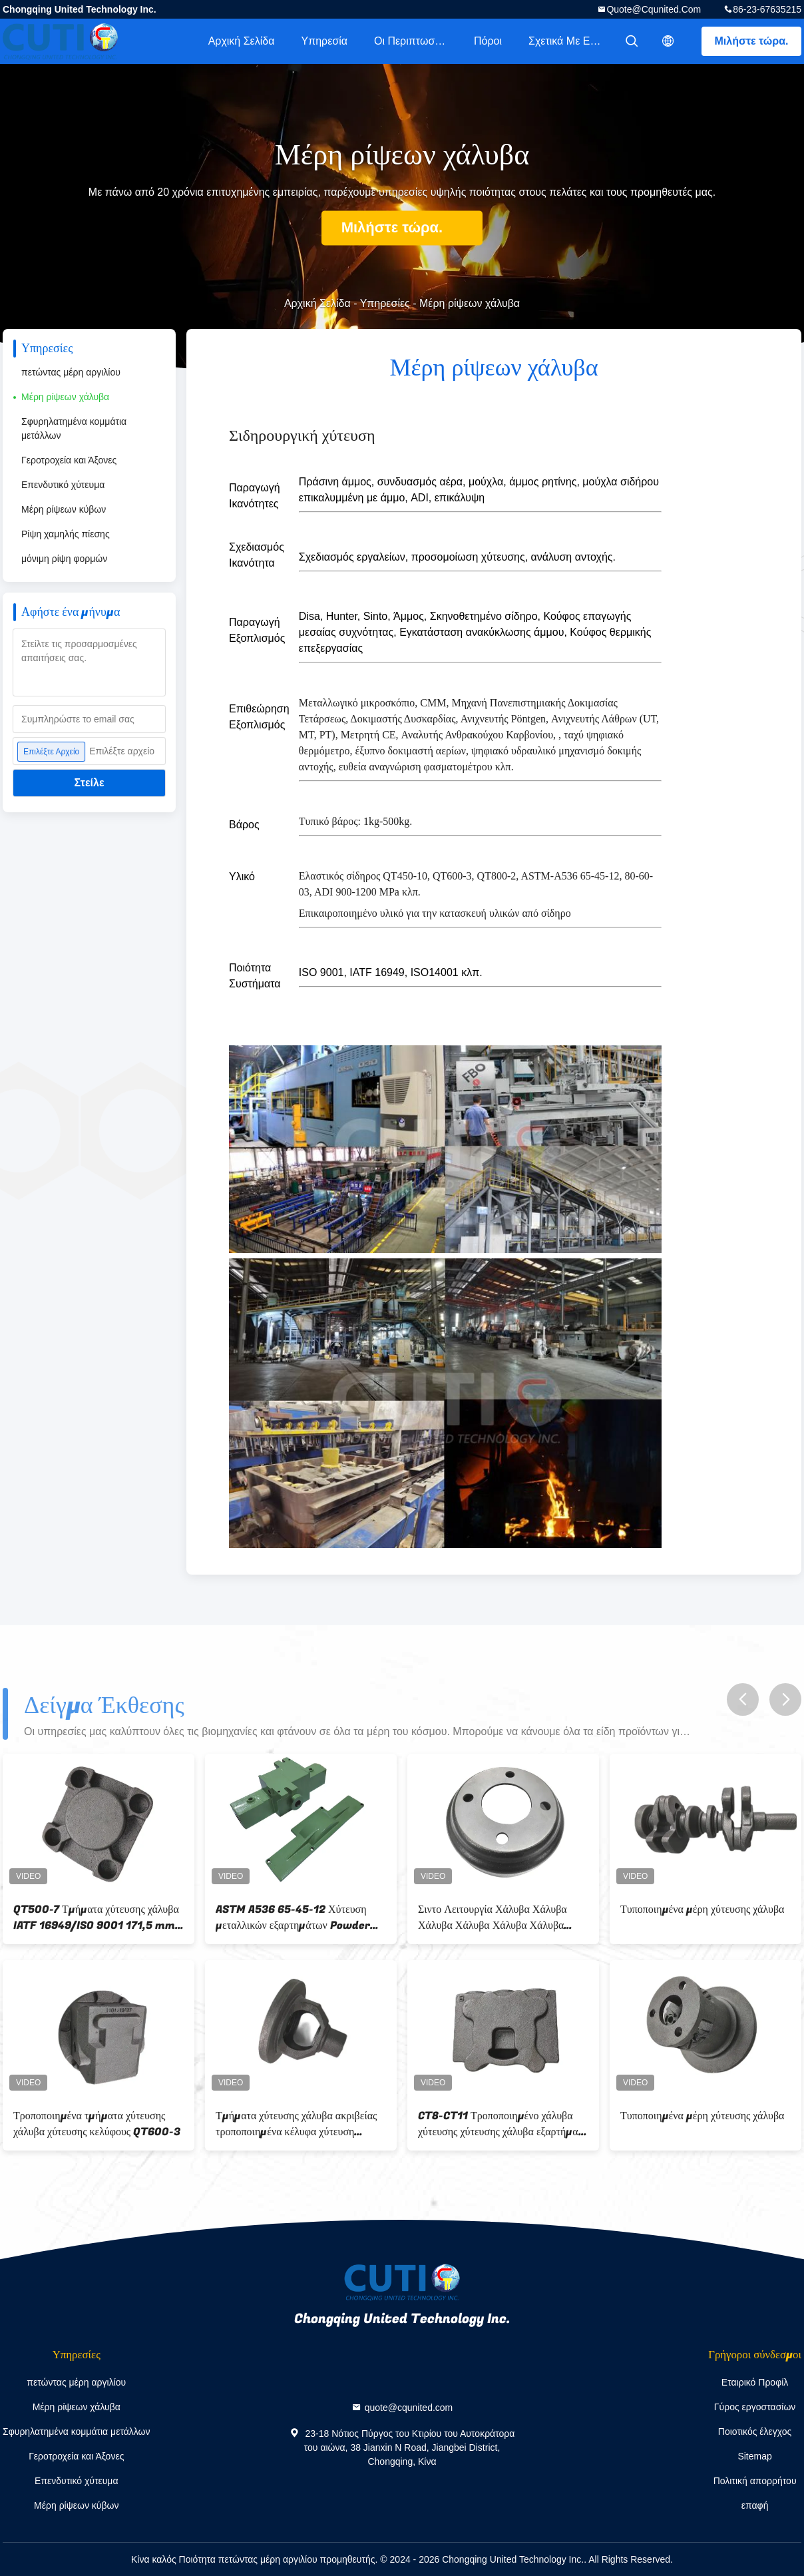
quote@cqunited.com (653, 9)
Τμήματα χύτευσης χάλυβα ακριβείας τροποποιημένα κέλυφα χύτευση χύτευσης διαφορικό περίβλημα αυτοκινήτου (296, 2124)
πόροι (488, 41)
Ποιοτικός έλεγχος (754, 2431)
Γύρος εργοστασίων (755, 2407)
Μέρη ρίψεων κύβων (63, 509)
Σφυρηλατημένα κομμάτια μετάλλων (73, 428)
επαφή (755, 2505)
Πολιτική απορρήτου (755, 2480)
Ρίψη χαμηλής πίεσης (65, 534)
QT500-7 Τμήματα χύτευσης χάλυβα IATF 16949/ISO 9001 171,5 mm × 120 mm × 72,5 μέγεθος (97, 1917)
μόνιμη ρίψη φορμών (64, 558)
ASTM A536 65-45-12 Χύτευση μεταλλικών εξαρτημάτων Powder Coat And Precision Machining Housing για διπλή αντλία (294, 1917)
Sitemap (754, 2456)
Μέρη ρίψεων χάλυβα (65, 396)
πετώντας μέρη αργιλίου (70, 372)
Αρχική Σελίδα (241, 41)
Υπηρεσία (324, 41)
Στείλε (89, 782)
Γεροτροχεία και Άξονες (68, 460)
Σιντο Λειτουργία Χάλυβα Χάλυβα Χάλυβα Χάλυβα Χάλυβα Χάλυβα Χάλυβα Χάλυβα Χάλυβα (492, 1917)
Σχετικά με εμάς (568, 41)
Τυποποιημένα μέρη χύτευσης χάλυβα (702, 1910)
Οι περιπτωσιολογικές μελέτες (417, 41)
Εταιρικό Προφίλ (755, 2382)
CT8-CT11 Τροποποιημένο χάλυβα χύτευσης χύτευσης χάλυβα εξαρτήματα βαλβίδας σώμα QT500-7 (503, 2124)
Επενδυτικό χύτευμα (62, 484)
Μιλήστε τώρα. (752, 41)
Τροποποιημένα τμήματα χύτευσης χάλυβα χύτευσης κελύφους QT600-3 (96, 2124)
